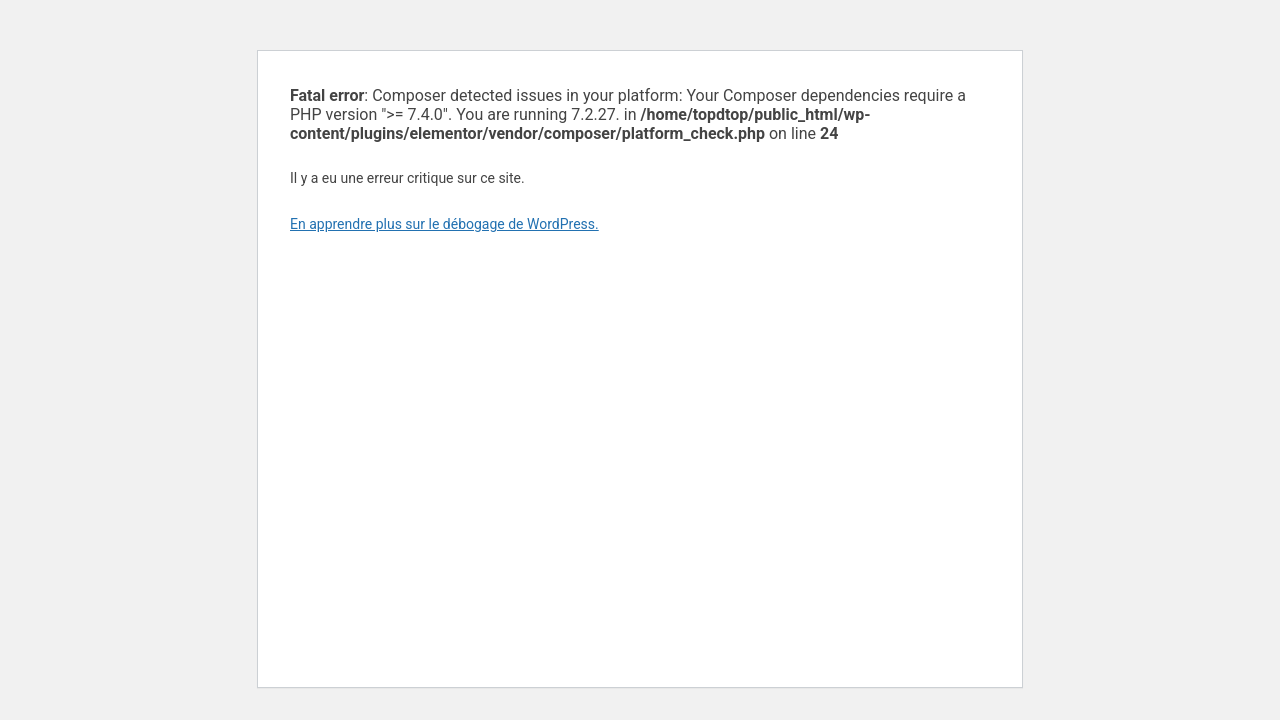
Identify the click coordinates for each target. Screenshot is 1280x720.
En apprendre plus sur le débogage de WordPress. (444, 224)
